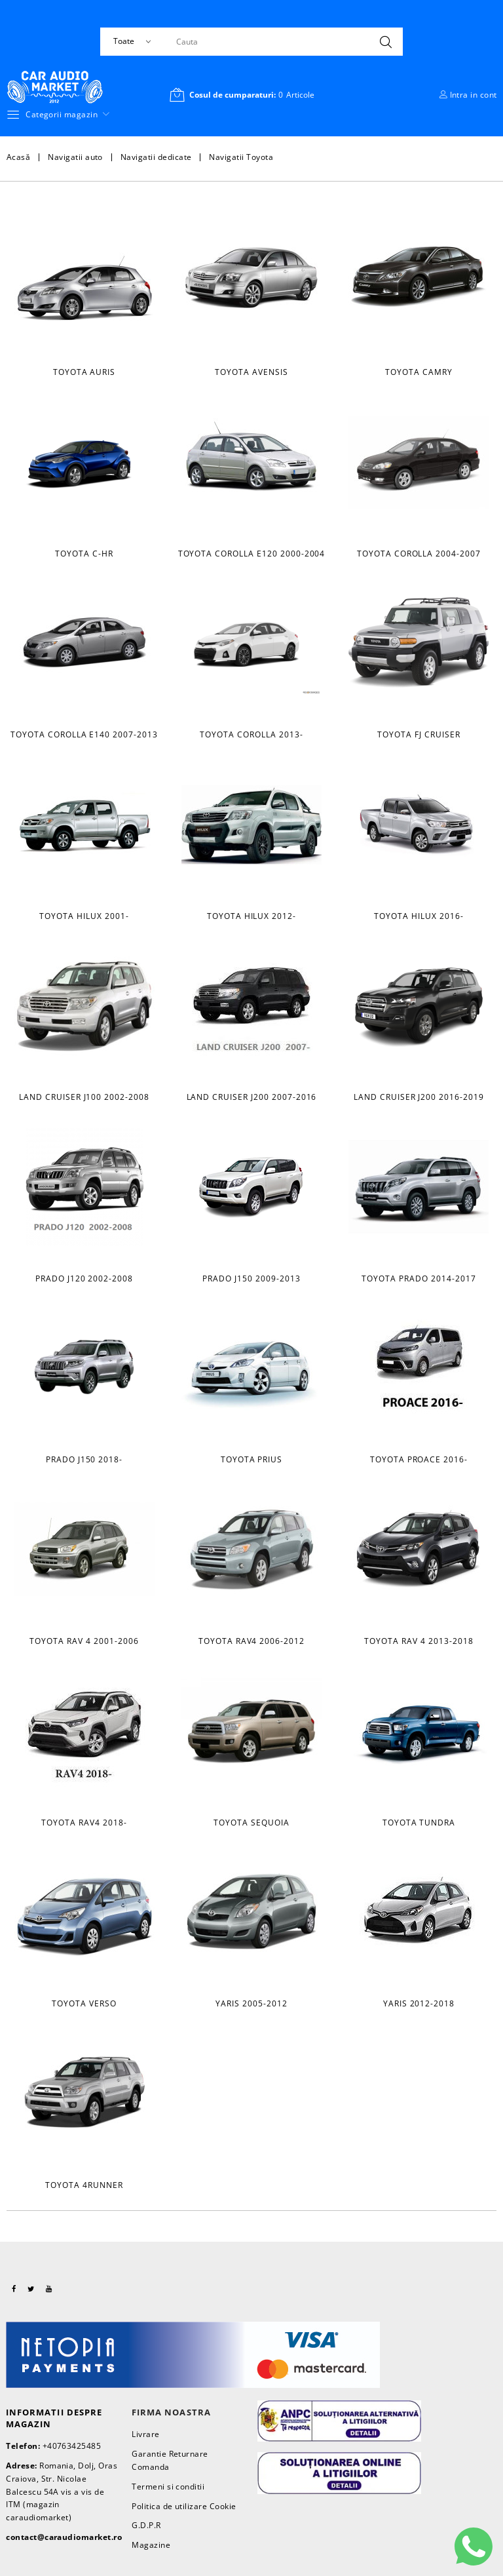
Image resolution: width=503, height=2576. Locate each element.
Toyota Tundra (418, 1822)
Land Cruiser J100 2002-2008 (84, 1097)
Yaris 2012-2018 (419, 2003)
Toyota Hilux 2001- (83, 916)
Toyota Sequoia (251, 1822)
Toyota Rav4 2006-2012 (251, 1641)
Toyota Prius (252, 1459)
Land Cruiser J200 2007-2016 (252, 1097)
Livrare (145, 2434)
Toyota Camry (419, 372)
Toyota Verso (84, 2003)
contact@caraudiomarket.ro (64, 2537)
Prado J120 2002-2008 (84, 1278)
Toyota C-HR (84, 553)
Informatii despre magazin (54, 2418)
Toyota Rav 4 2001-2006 (83, 1641)
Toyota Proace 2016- (419, 1459)
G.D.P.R (146, 2525)
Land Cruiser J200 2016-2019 (419, 1097)
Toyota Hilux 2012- (251, 916)
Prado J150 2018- (84, 1459)
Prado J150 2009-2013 (251, 1278)
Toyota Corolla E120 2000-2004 (252, 553)
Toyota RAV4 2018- (83, 1822)
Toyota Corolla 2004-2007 (419, 553)
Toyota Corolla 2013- (251, 734)
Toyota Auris (84, 372)
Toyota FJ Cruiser (418, 734)
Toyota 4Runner (83, 2185)
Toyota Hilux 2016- (418, 916)
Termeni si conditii (168, 2486)
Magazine (151, 2544)
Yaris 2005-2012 (251, 2003)
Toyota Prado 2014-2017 (418, 1278)
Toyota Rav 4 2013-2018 (418, 1641)
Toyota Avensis (251, 372)
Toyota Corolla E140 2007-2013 (84, 734)
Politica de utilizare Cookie (184, 2506)
